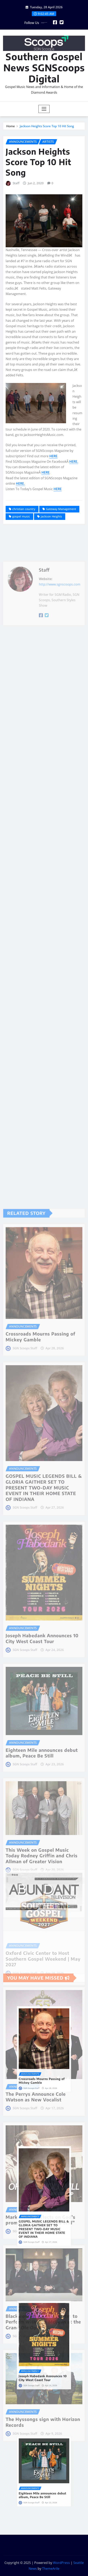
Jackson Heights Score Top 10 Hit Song (47, 126)
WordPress (61, 2562)
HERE (53, 456)
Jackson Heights (51, 516)
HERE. (73, 461)
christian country (23, 509)
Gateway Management (61, 509)
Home (10, 126)
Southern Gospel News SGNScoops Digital (44, 67)
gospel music (21, 516)
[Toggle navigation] (44, 109)
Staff (16, 183)
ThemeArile (50, 2568)
